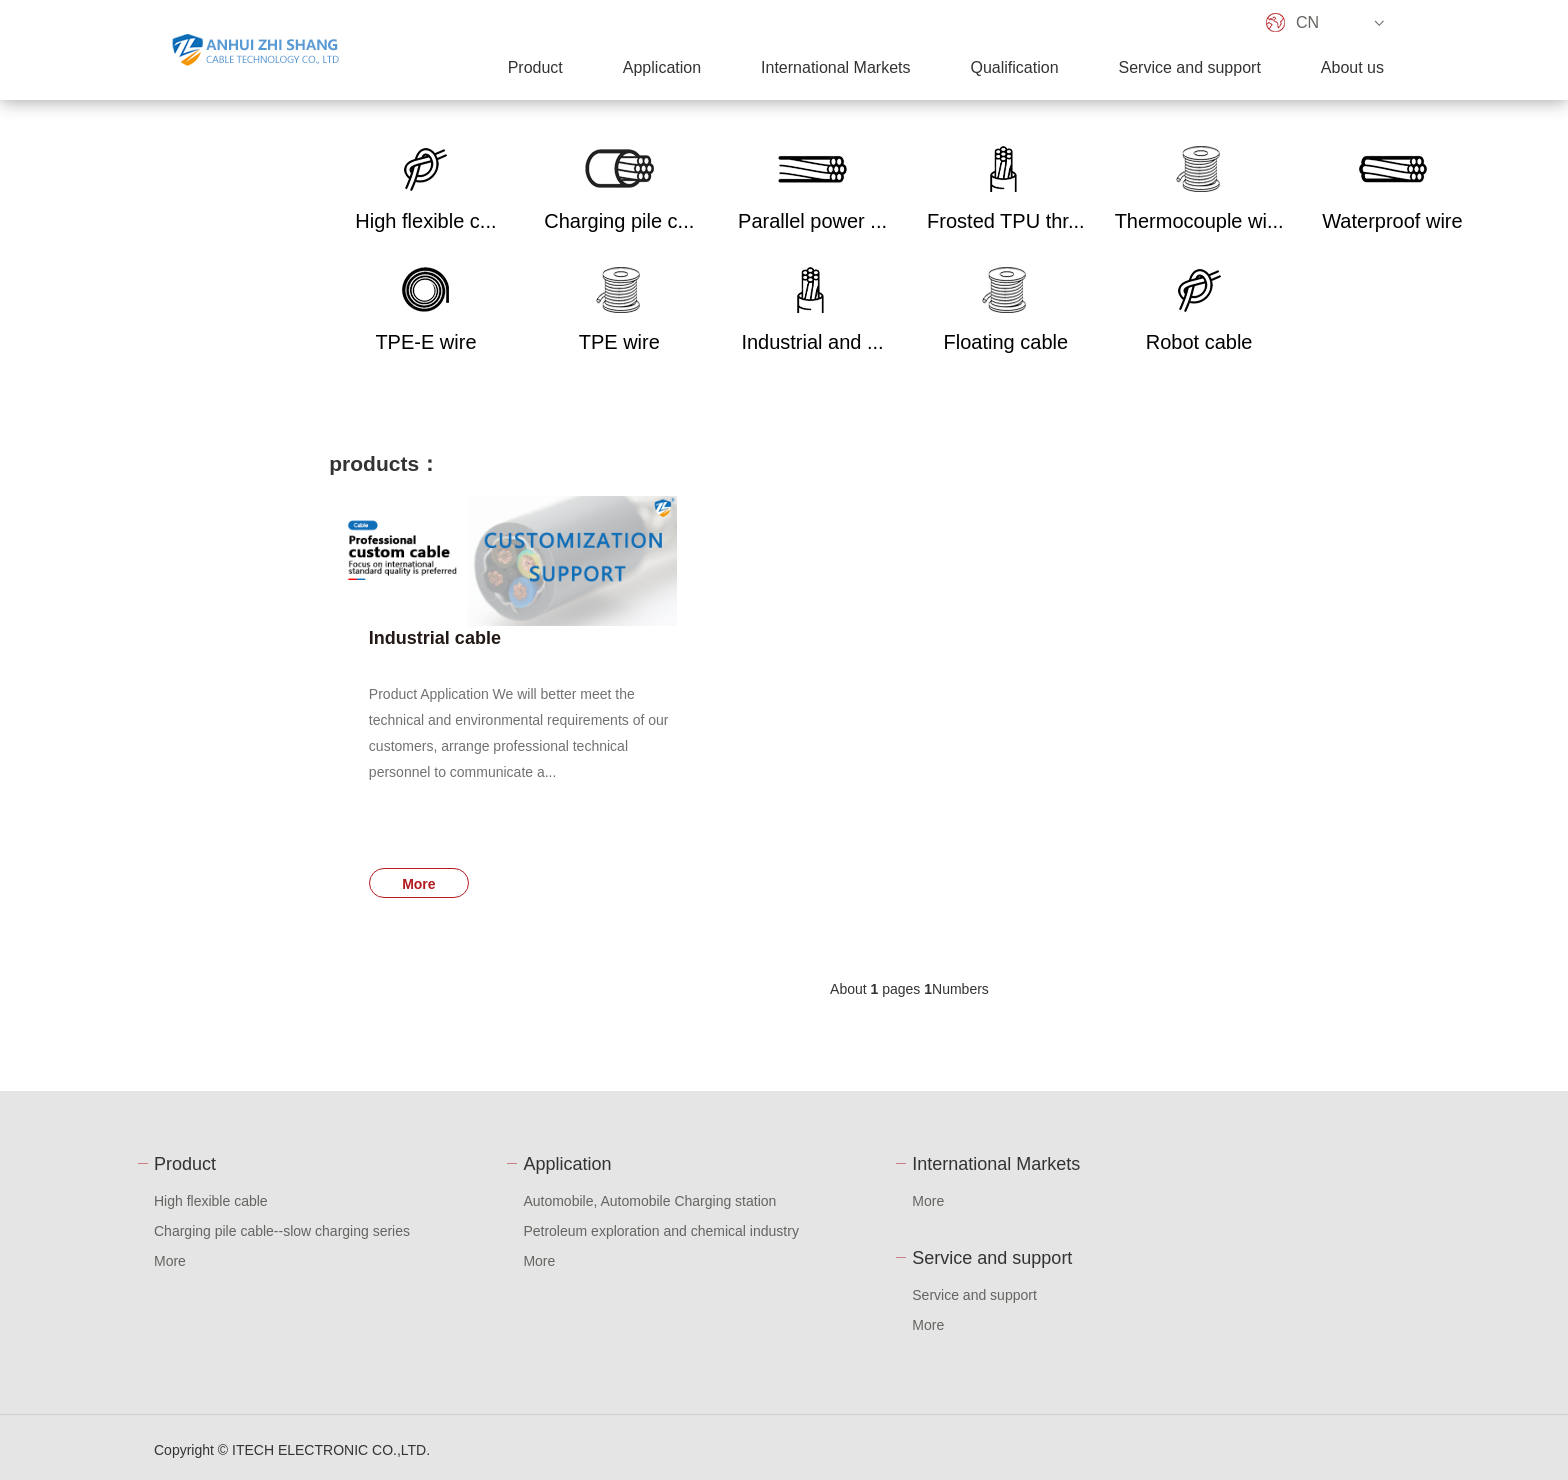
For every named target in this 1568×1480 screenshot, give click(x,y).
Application (662, 67)
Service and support (1190, 67)
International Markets (835, 67)
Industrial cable (435, 638)
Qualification (1014, 67)
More (418, 884)
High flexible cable (211, 1201)
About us (1352, 67)
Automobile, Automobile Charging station (649, 1201)
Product (535, 67)
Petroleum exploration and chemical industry (660, 1231)
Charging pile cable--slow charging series (282, 1231)
